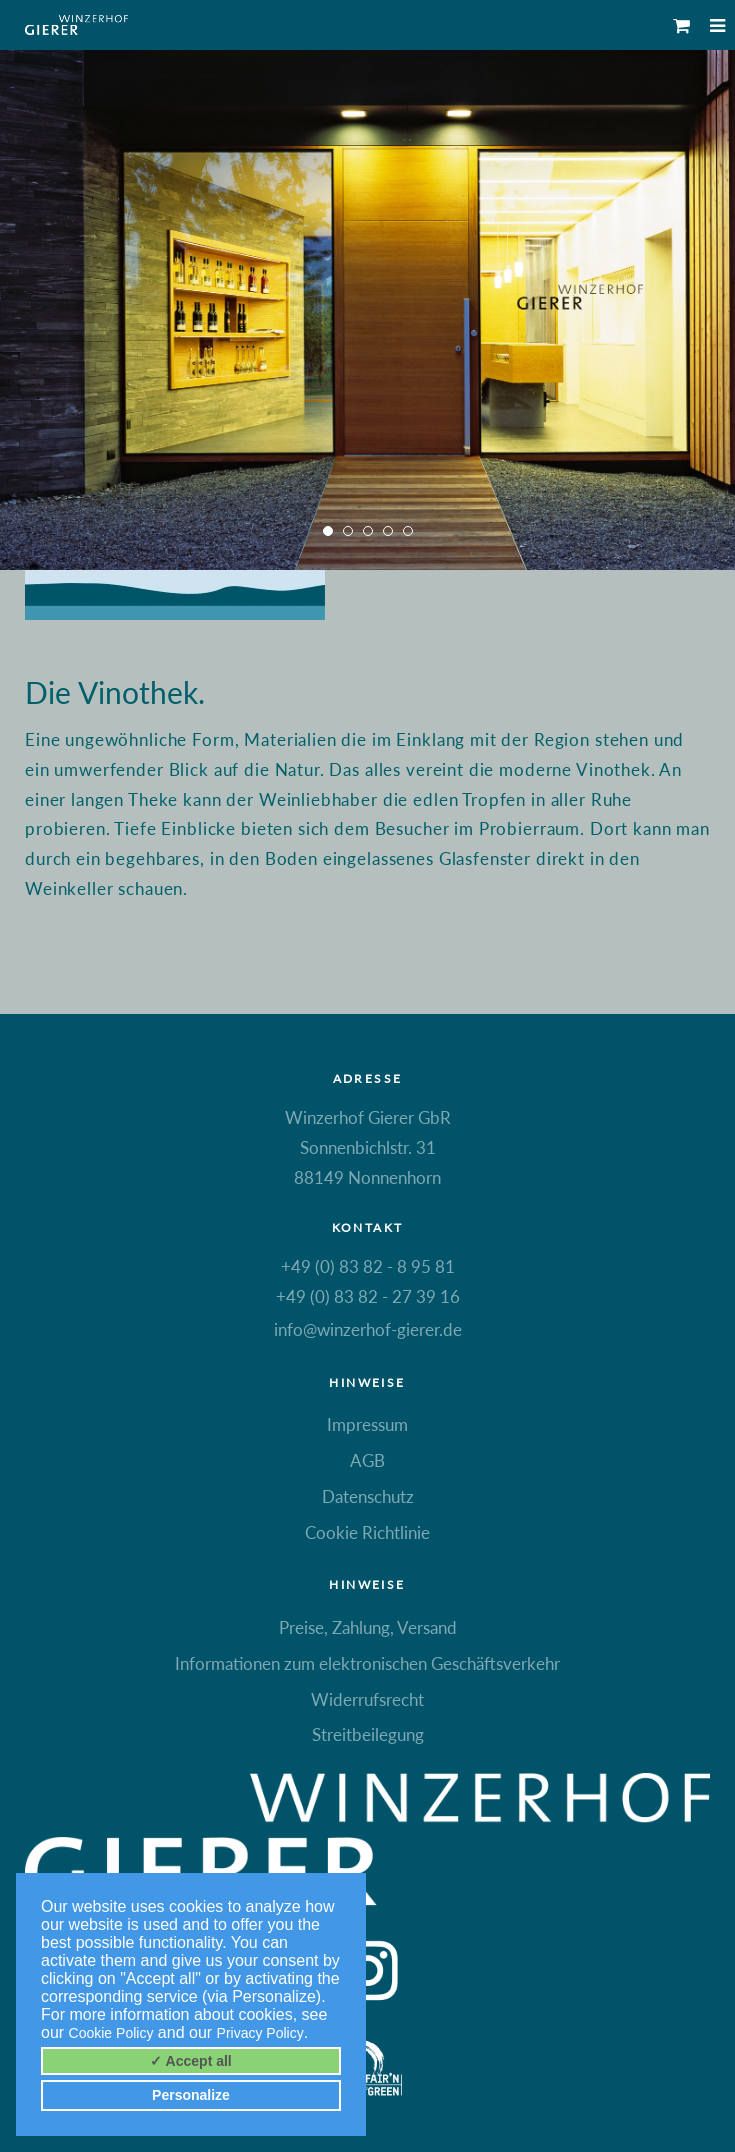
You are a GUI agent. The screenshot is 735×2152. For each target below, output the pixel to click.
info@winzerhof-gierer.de (368, 1329)
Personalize (191, 2095)
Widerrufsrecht (367, 1699)
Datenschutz (368, 1496)
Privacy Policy (260, 2033)
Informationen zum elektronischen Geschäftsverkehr (367, 1663)
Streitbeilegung (368, 1734)
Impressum (367, 1424)
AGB (367, 1460)
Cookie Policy (111, 2033)
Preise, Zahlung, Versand (368, 1627)
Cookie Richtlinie (367, 1532)
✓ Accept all (191, 2061)
